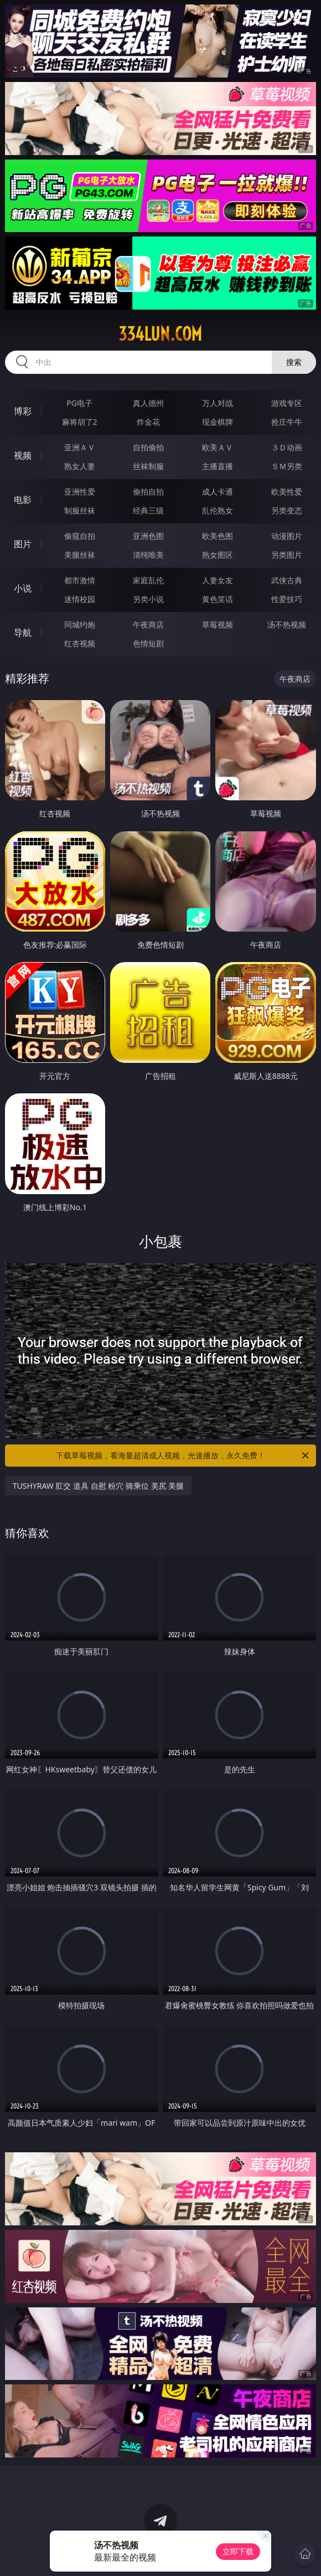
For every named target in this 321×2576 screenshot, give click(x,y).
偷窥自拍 (79, 536)
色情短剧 (148, 643)
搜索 (294, 362)
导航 (23, 632)
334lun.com (160, 334)
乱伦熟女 (217, 510)
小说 (23, 588)
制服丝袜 (79, 510)
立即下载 (237, 2551)
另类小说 (148, 599)
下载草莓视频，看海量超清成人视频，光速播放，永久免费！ (183, 1455)
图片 (23, 544)
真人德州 (148, 403)
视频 (23, 455)
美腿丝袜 (79, 554)
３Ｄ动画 (286, 447)
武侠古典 (286, 580)
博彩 (23, 411)
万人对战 (217, 403)
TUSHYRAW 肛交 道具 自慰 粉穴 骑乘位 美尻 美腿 (98, 1485)
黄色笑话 (217, 599)
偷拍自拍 (148, 491)
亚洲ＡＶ (79, 447)
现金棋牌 (217, 422)
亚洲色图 (148, 536)
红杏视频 (79, 643)
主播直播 (217, 466)
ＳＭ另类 (286, 466)
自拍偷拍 (148, 447)
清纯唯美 (148, 554)
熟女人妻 (79, 466)
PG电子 (79, 403)
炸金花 (148, 422)
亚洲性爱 (79, 491)
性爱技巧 (286, 599)
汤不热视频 (286, 624)
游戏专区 (286, 403)
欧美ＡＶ (217, 447)
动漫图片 (286, 536)
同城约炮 (79, 624)
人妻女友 (217, 580)
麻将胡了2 (79, 422)
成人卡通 (217, 491)
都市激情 (79, 580)
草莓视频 (217, 624)
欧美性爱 (286, 491)
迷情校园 (79, 599)
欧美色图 (217, 536)
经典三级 (148, 510)
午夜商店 (148, 624)
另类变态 (286, 510)
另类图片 (286, 554)
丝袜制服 (148, 466)
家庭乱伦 (148, 580)
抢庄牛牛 (286, 422)
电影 (23, 499)
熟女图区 (217, 554)
